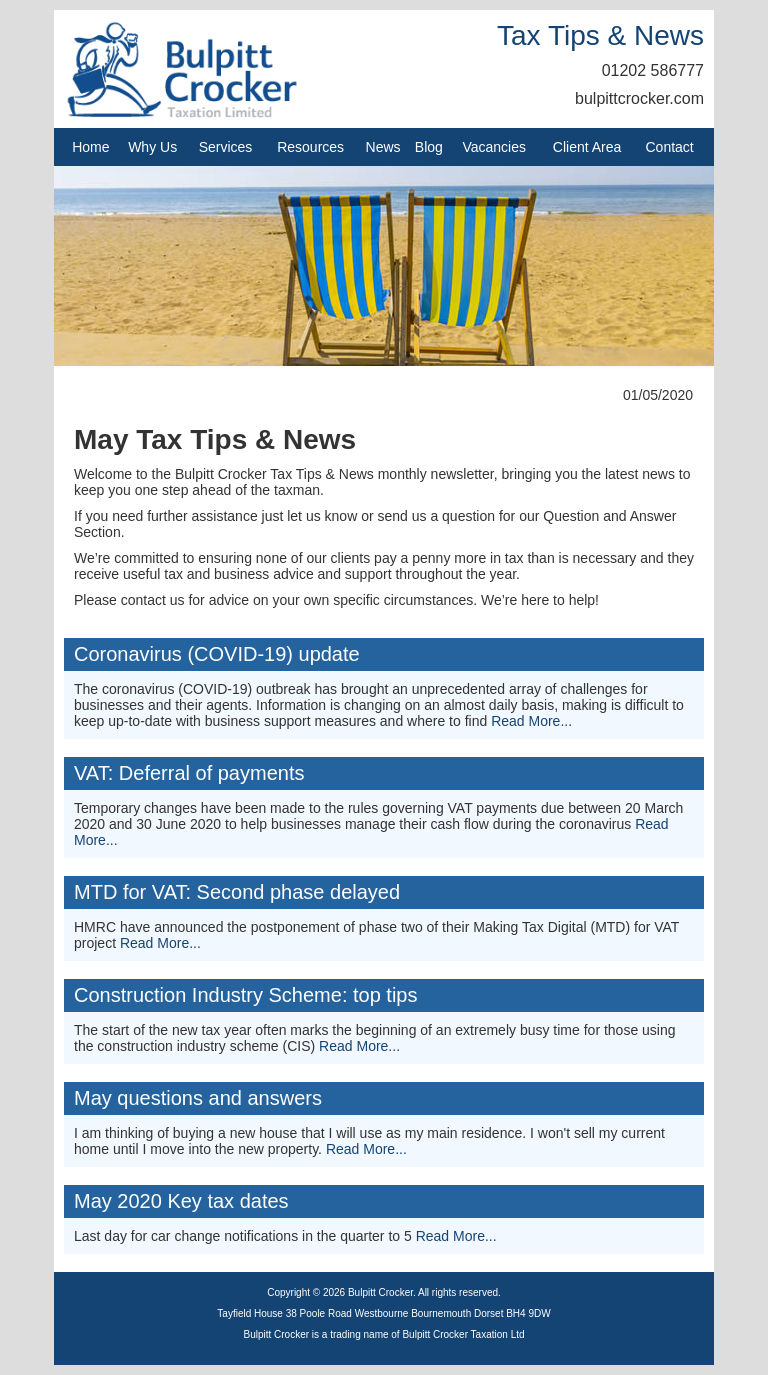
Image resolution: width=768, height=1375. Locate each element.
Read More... (531, 721)
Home (90, 147)
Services (226, 147)
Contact (670, 147)
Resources (310, 147)
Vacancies (494, 147)
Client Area (587, 147)
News (383, 147)
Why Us (152, 147)
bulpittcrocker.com (639, 98)
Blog (429, 147)
